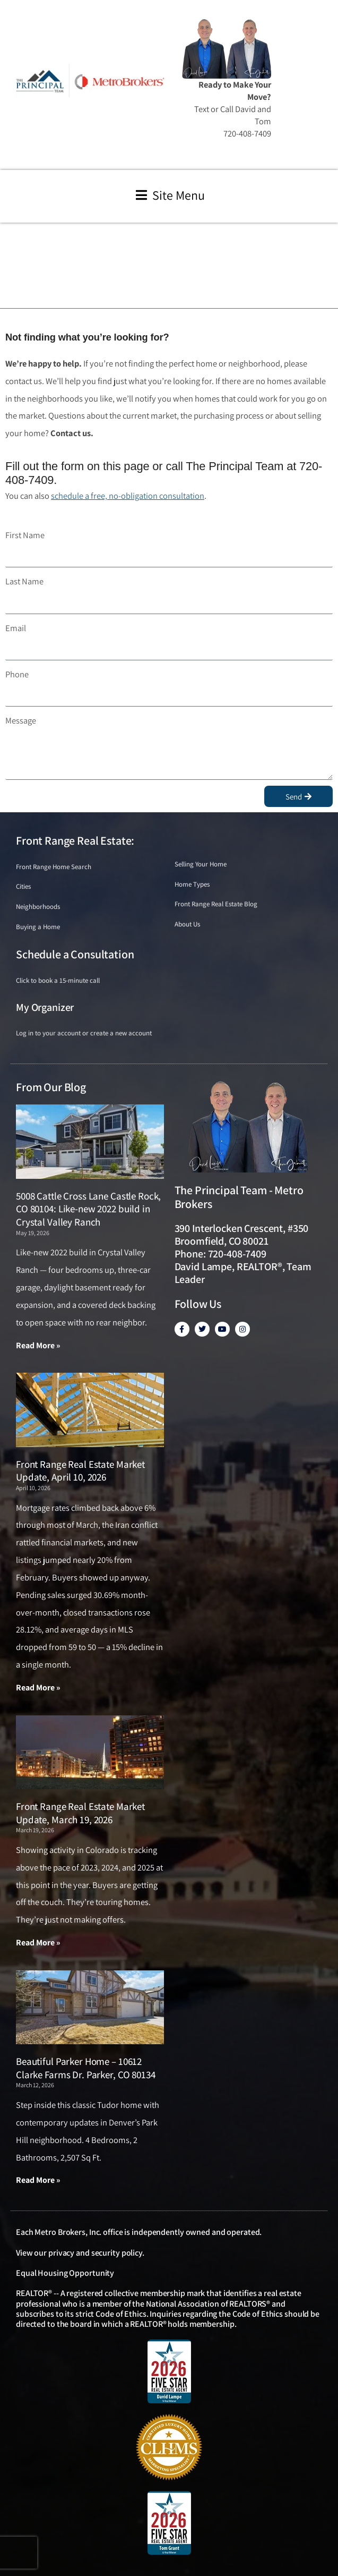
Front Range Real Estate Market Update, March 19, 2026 (80, 1813)
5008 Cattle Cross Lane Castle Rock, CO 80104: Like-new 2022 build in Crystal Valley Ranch (88, 1208)
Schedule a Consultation (75, 954)
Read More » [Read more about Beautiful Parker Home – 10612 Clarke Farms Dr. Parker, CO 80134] (38, 2180)
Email (15, 628)
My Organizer (45, 1007)
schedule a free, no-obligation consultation (127, 495)
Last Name (24, 581)
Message (20, 720)
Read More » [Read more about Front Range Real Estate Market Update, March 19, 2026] (38, 1942)
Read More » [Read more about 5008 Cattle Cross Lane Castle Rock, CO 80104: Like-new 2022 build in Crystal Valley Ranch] (38, 1345)
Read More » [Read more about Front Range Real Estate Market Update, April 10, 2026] (38, 1687)
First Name (25, 535)
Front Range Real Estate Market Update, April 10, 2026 (80, 1471)
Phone (17, 674)
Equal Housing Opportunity (65, 2273)
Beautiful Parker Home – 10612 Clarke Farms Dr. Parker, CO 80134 (85, 2068)
